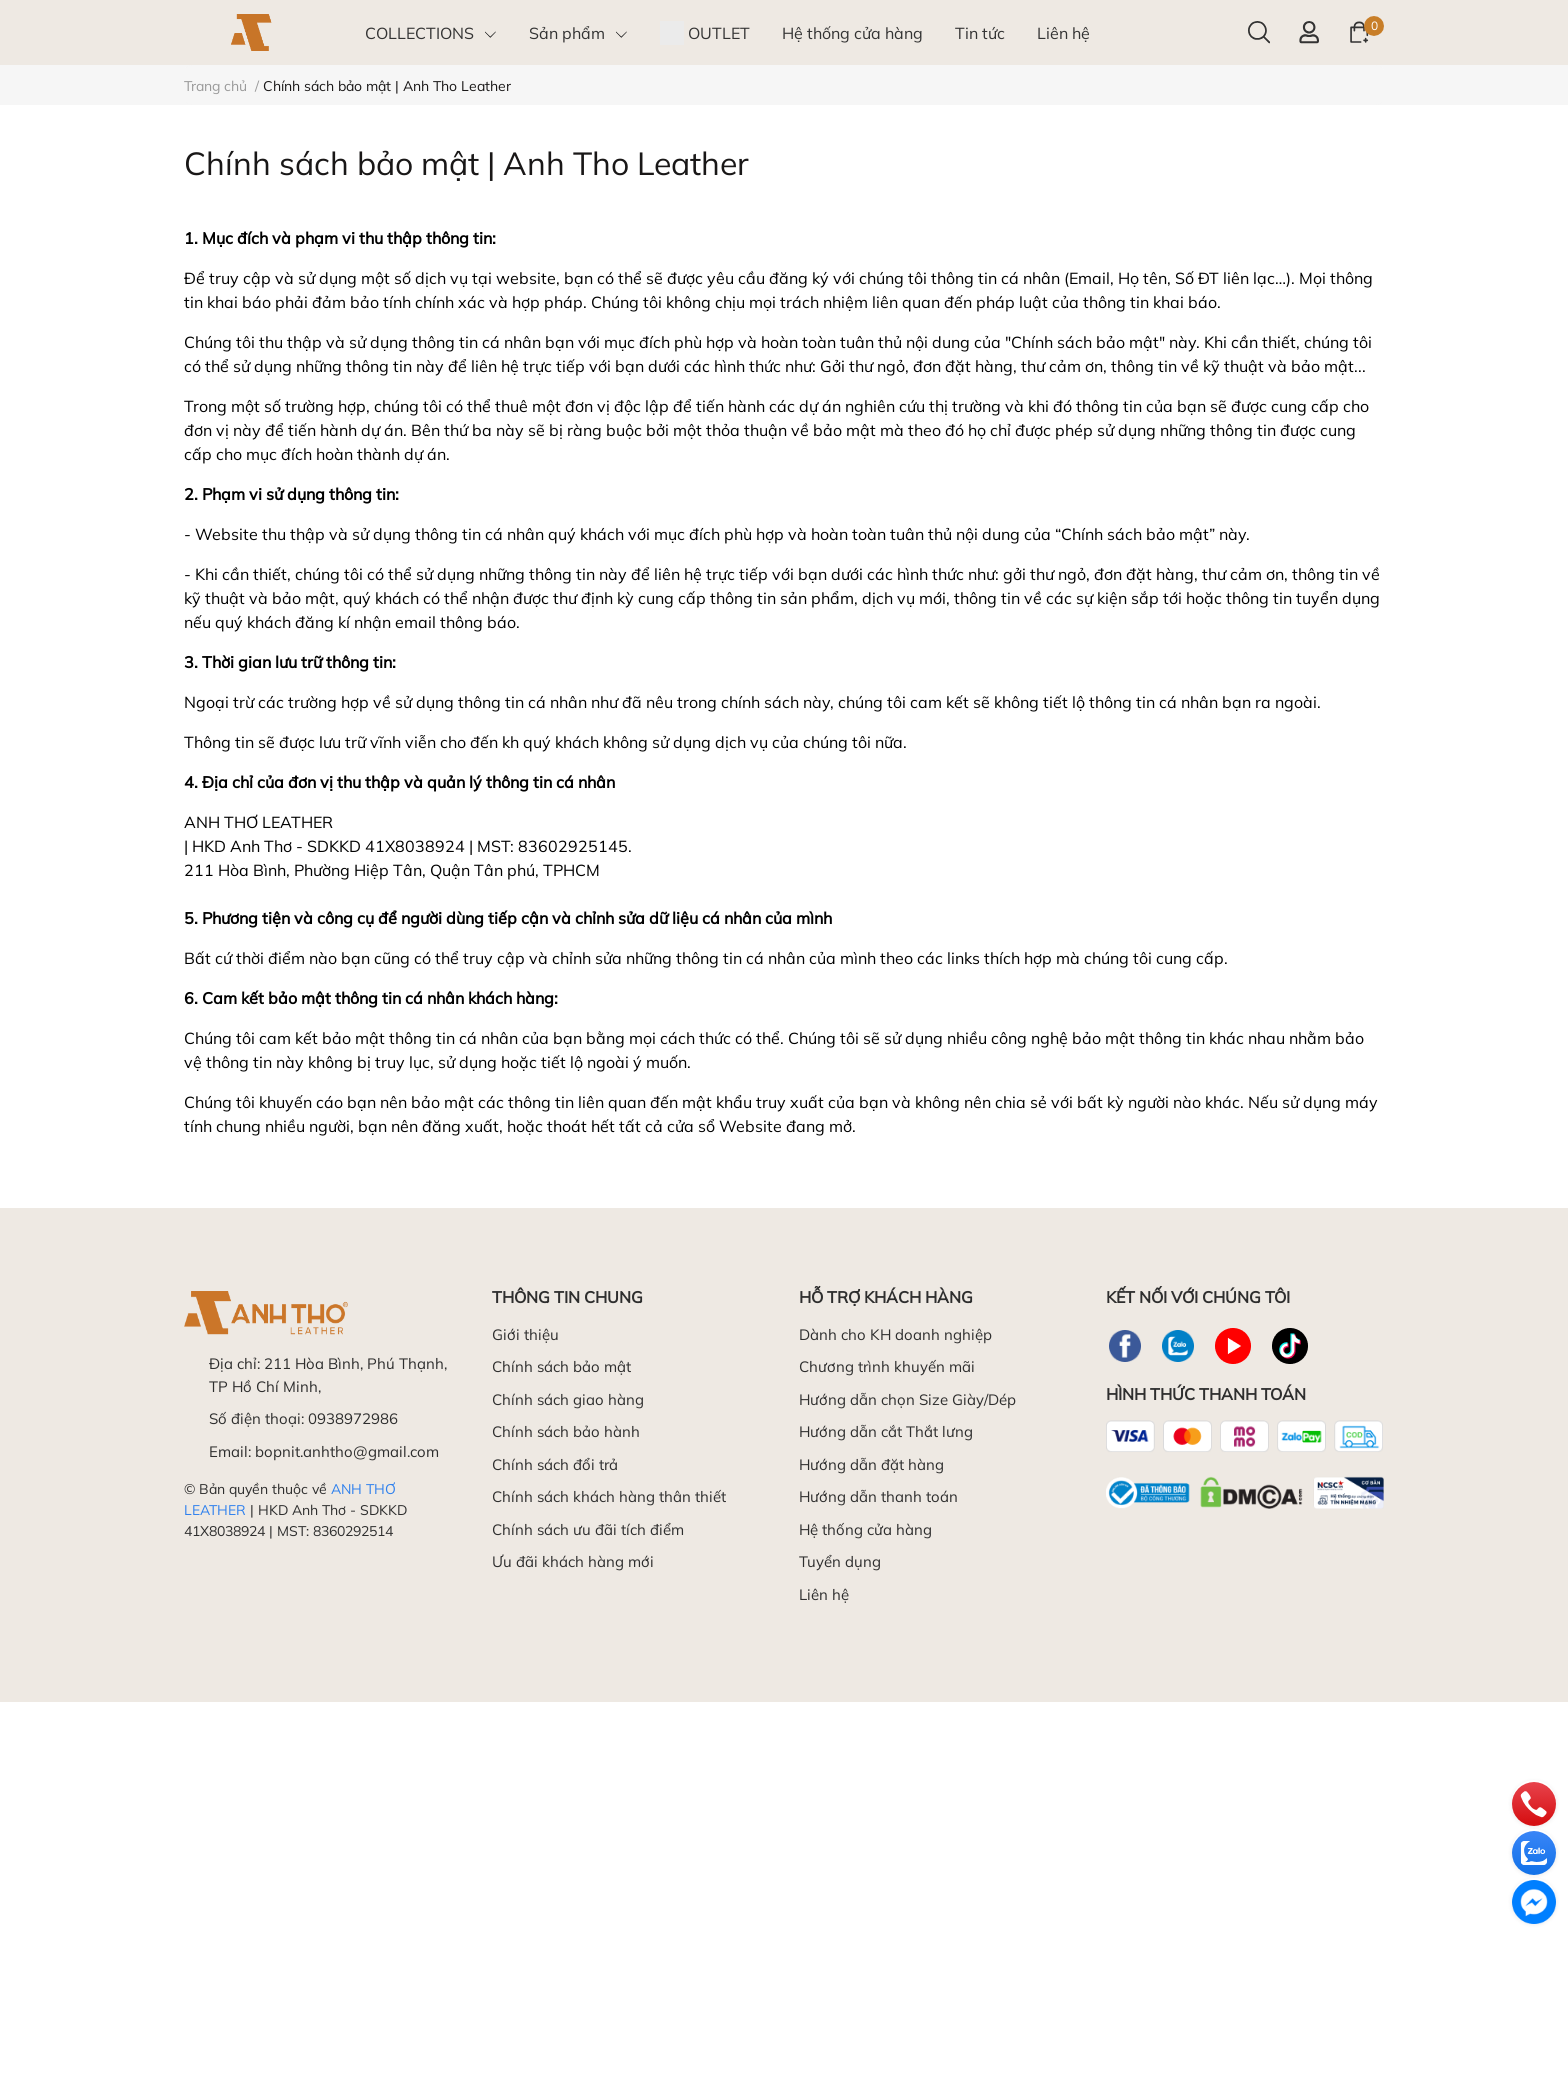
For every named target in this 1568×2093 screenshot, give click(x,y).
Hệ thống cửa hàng (865, 1529)
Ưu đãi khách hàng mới (573, 1561)
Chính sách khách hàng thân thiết (609, 1496)
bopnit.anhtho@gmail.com (347, 1451)
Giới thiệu (525, 1334)
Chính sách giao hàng (568, 1399)
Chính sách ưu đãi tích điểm (588, 1529)
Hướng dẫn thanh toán (878, 1496)
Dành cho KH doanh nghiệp (895, 1334)
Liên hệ (824, 1594)
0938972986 (353, 1418)
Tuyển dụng (840, 1561)
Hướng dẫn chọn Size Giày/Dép (907, 1399)
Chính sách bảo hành (566, 1431)
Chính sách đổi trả (555, 1464)
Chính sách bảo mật (561, 1366)
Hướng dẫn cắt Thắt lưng (886, 1431)
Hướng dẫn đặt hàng (871, 1464)
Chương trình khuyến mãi (887, 1366)
